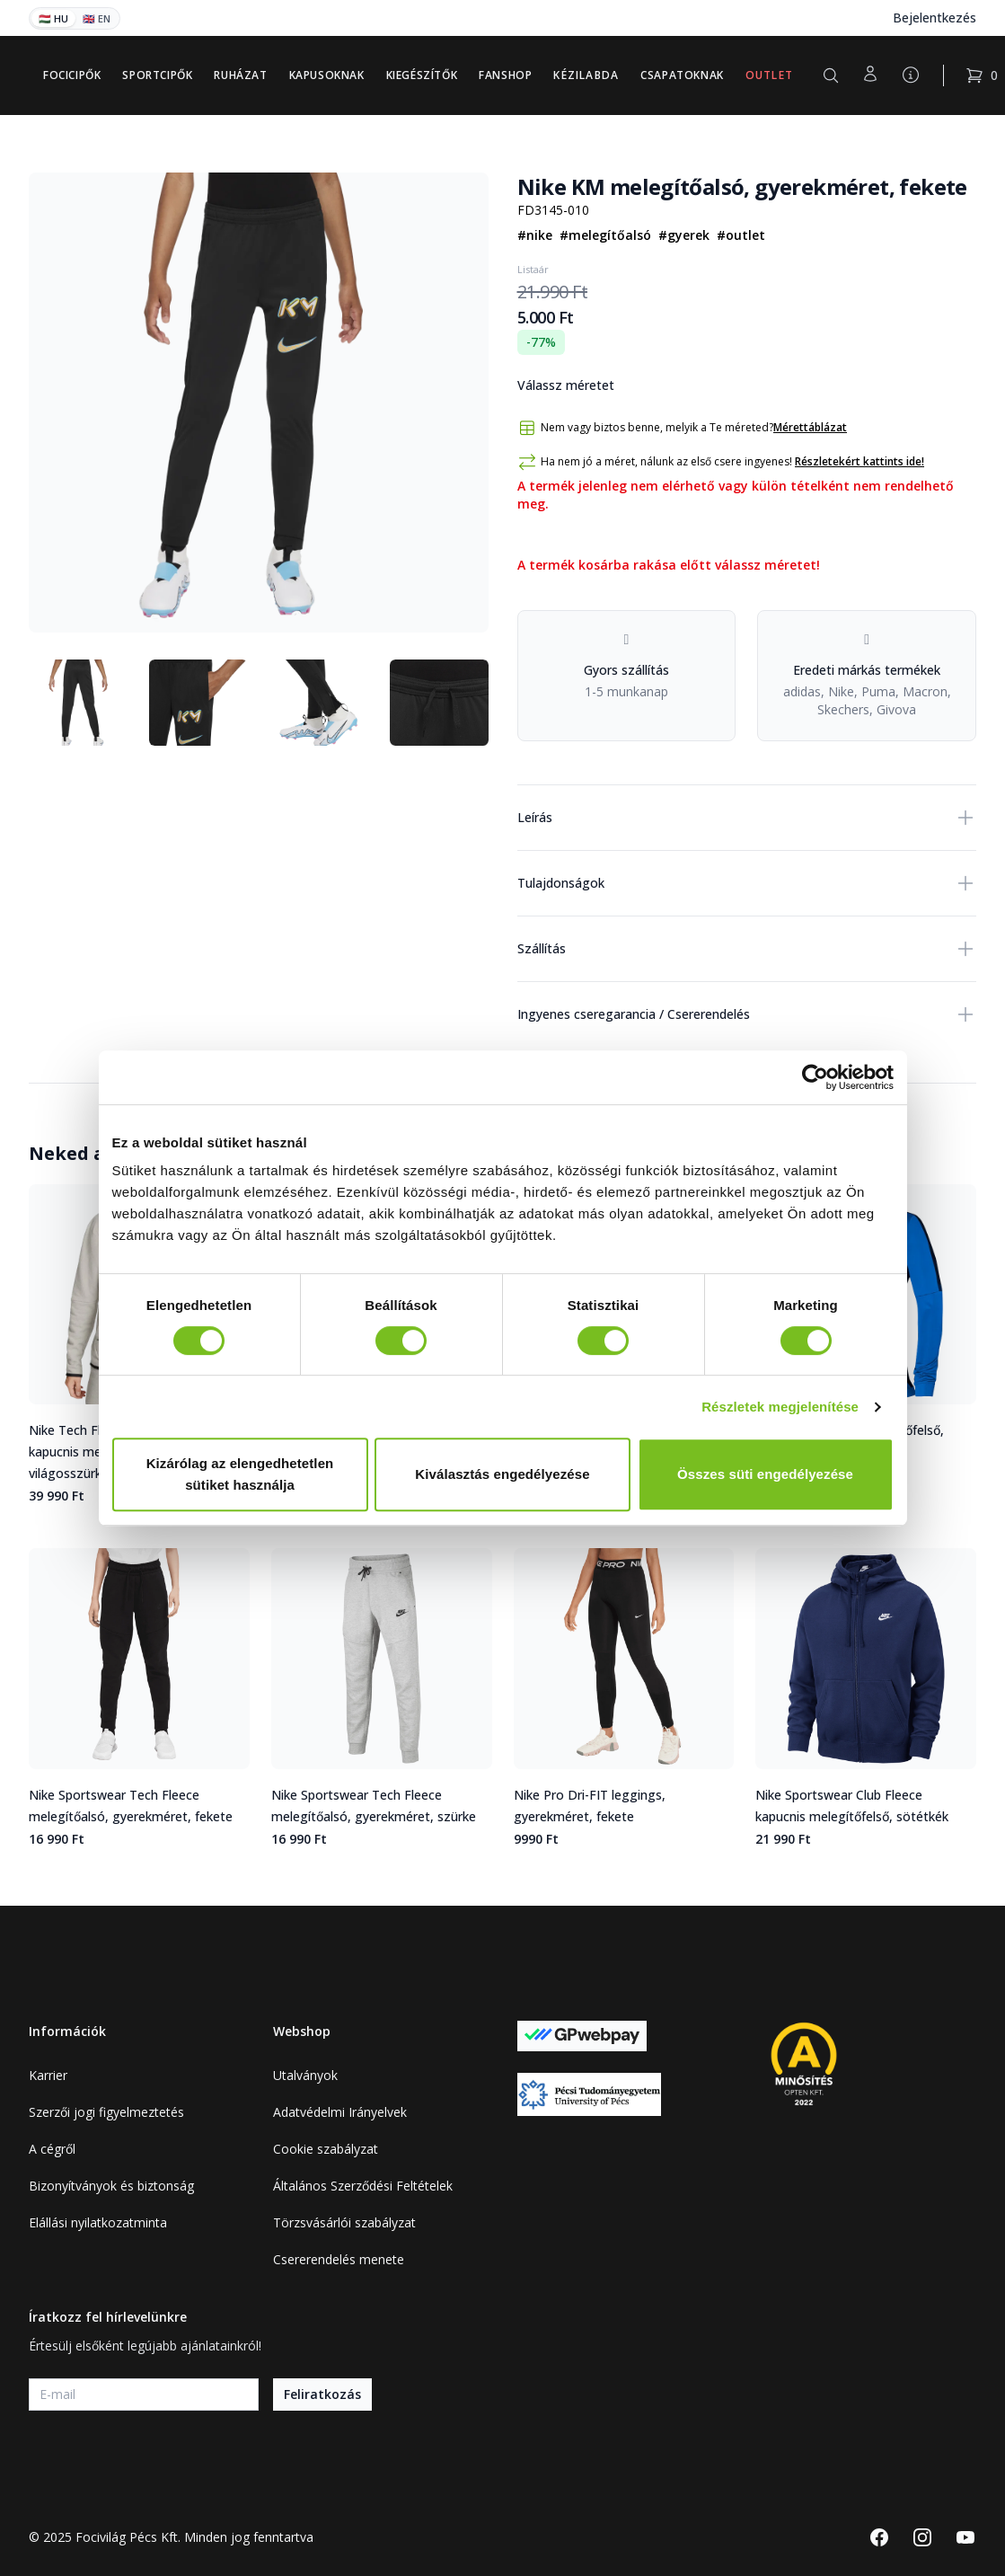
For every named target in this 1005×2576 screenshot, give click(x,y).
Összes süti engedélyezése (765, 1474)
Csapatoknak (682, 75)
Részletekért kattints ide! (859, 461)
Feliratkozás (322, 2394)
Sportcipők (157, 75)
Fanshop (505, 75)
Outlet (769, 75)
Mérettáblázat (810, 427)
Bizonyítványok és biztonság (111, 2185)
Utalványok (305, 2075)
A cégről (52, 2148)
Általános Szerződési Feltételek (363, 2185)
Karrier (48, 2075)
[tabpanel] (259, 403)
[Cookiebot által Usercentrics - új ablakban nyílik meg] (815, 1077)
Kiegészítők (422, 75)
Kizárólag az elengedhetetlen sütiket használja (240, 1474)
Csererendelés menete (338, 2259)
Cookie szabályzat (325, 2148)
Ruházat (240, 75)
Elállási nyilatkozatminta (98, 2222)
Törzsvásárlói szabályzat (344, 2222)
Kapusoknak (327, 75)
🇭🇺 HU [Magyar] (53, 18)
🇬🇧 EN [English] (96, 18)
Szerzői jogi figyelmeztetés (106, 2111)
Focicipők (72, 75)
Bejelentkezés (934, 17)
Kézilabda (586, 75)
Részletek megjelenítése (780, 1406)
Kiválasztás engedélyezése (502, 1474)
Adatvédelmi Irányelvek (340, 2111)
